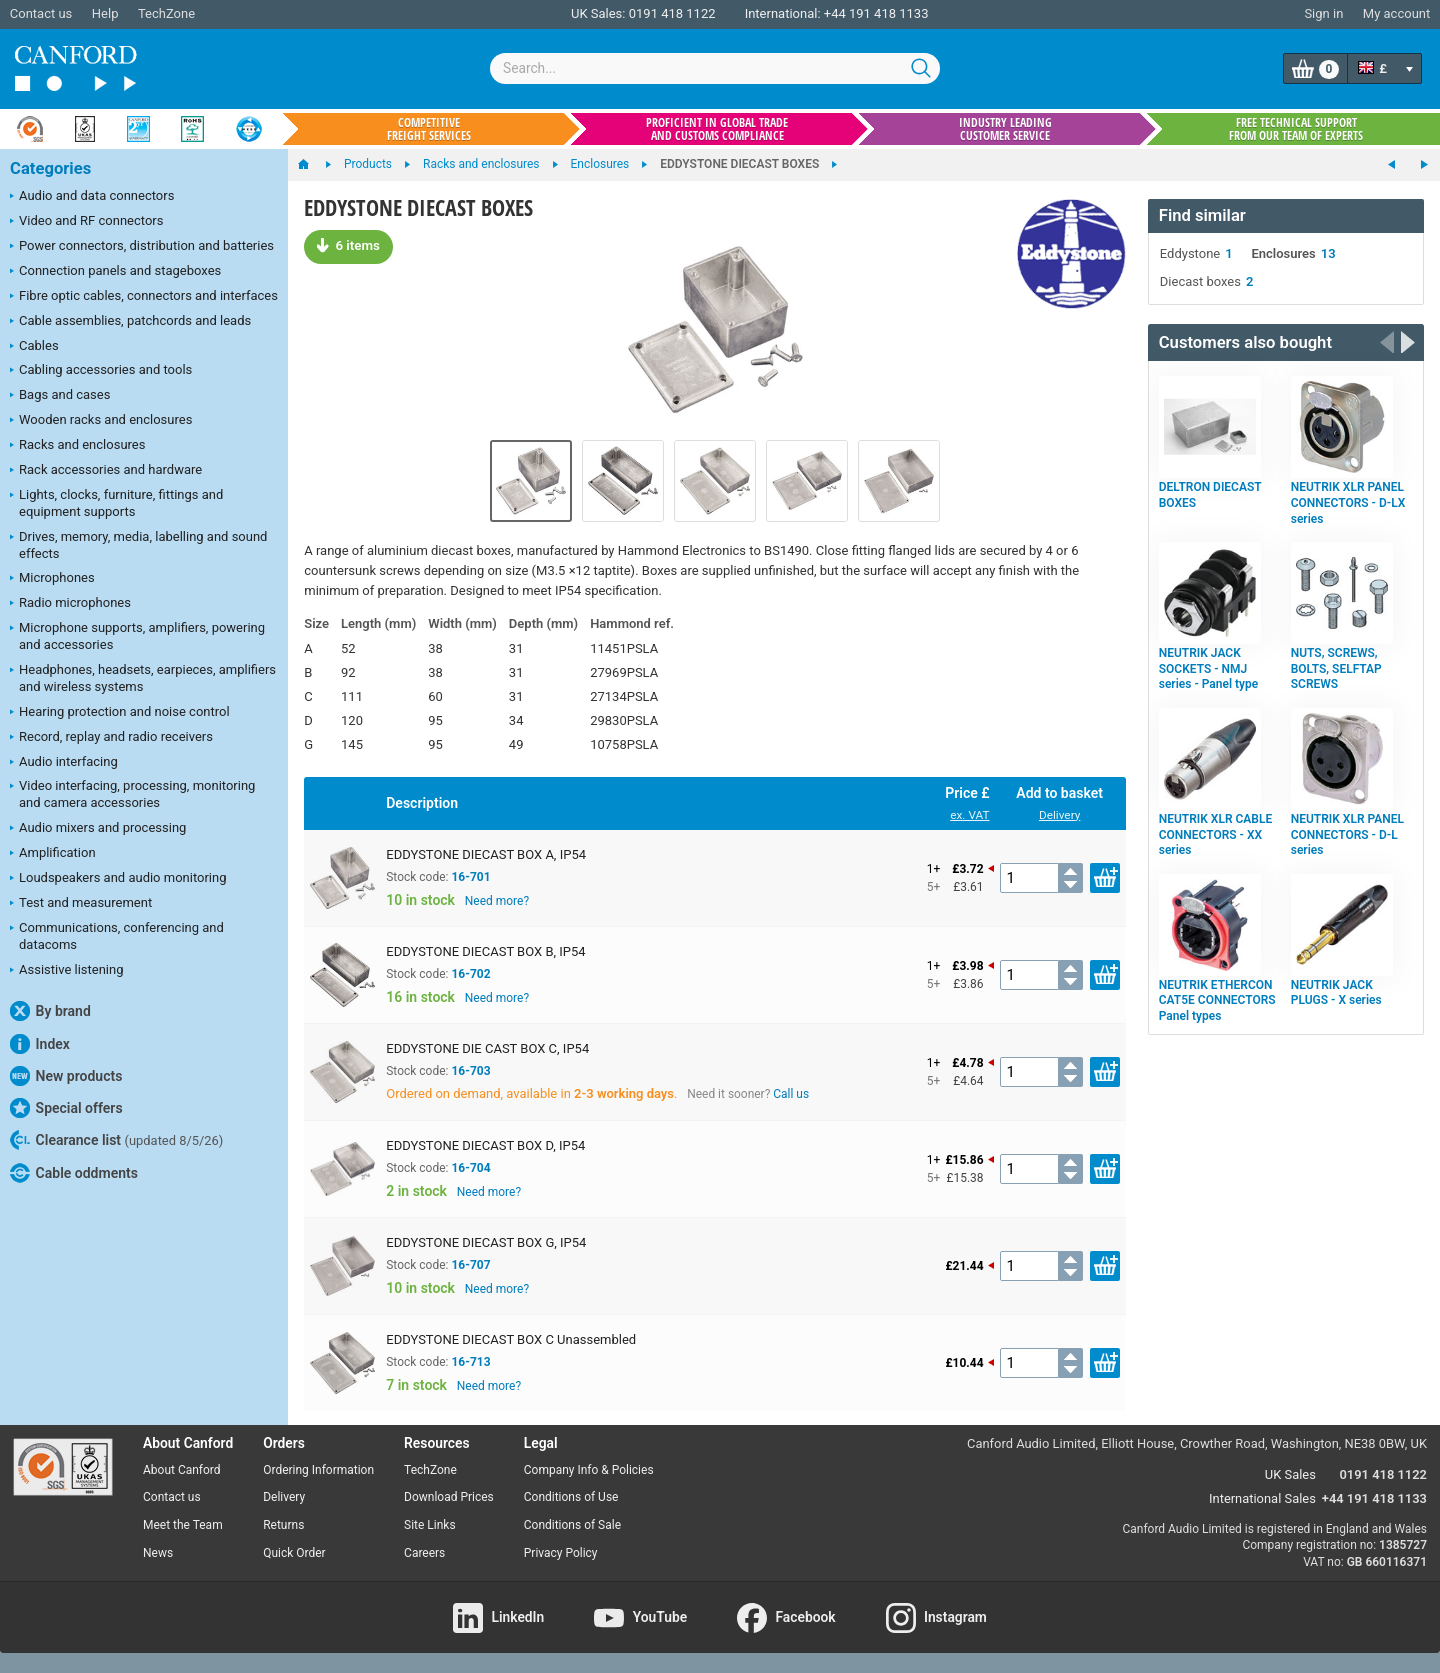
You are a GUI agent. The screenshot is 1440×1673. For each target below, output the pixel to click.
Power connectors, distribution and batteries (142, 247)
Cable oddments (74, 1173)
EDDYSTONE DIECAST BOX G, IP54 (486, 1242)
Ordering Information (318, 1470)
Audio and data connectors (92, 197)
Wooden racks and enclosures (101, 421)
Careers (424, 1553)
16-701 (470, 877)
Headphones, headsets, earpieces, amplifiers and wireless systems (143, 678)
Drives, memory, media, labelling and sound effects (138, 545)
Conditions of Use (571, 1497)
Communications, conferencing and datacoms (117, 936)
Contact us (41, 13)
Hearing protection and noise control (120, 713)
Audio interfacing (64, 763)
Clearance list (116, 1140)
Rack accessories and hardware (106, 471)
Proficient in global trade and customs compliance (717, 129)
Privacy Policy (561, 1553)
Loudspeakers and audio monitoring (118, 879)
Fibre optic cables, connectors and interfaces (144, 297)
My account (1396, 13)
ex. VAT (969, 815)
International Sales (1262, 1498)
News (158, 1553)
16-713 (470, 1362)
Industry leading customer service (1005, 129)
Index (40, 1044)
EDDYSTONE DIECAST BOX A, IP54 (486, 854)
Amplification (53, 854)
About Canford (182, 1470)
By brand (50, 1011)
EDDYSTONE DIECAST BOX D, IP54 (485, 1145)
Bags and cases (60, 396)
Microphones (52, 579)
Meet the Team (183, 1525)
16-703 (470, 1071)
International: (783, 13)
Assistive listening (67, 971)
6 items (347, 245)
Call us (791, 1094)
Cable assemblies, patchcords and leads (130, 322)
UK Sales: (598, 13)
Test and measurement (81, 904)
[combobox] (715, 68)
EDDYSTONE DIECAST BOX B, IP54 (485, 951)
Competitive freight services (429, 129)
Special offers (66, 1108)
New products (66, 1076)
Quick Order (294, 1553)
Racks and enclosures (77, 446)
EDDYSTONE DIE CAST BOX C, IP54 (487, 1048)
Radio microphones (70, 604)
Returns (283, 1525)
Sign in (1323, 13)
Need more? (497, 901)
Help (105, 13)
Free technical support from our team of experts (1296, 129)
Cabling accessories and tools (101, 371)
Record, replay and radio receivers (111, 738)
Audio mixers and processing (98, 829)
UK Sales (1290, 1474)
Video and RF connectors (86, 222)
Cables (34, 347)
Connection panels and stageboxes (115, 272)
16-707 (470, 1265)
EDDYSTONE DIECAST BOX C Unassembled (511, 1339)
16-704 (470, 1168)
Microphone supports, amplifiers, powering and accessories (137, 636)
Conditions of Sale (572, 1525)
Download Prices (449, 1497)
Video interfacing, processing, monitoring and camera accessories (132, 794)
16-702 (470, 974)
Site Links (430, 1525)
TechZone (166, 13)
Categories (50, 168)
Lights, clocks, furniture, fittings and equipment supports (116, 503)
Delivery (1059, 815)
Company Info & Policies (589, 1470)
